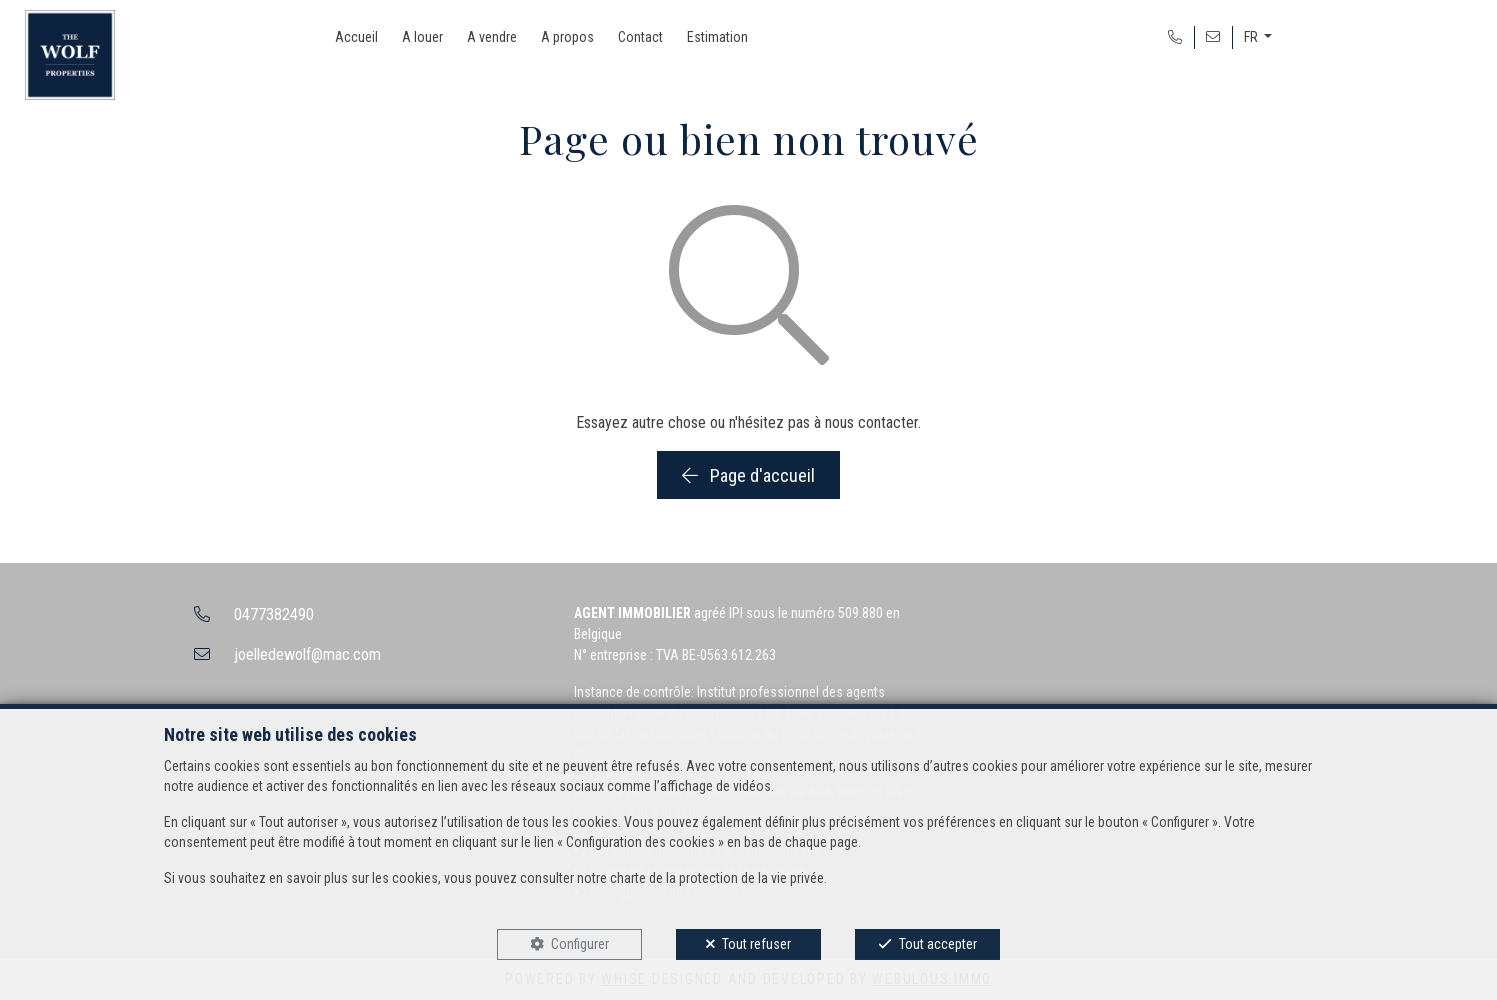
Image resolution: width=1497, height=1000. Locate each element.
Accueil (356, 37)
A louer (422, 37)
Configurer (580, 944)
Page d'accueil (748, 475)
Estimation (717, 37)
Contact (640, 37)
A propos (567, 37)
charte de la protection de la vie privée (717, 878)
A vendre (492, 37)
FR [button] (1252, 37)
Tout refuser (756, 944)
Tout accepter (938, 944)
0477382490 (274, 614)
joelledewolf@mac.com (307, 654)
